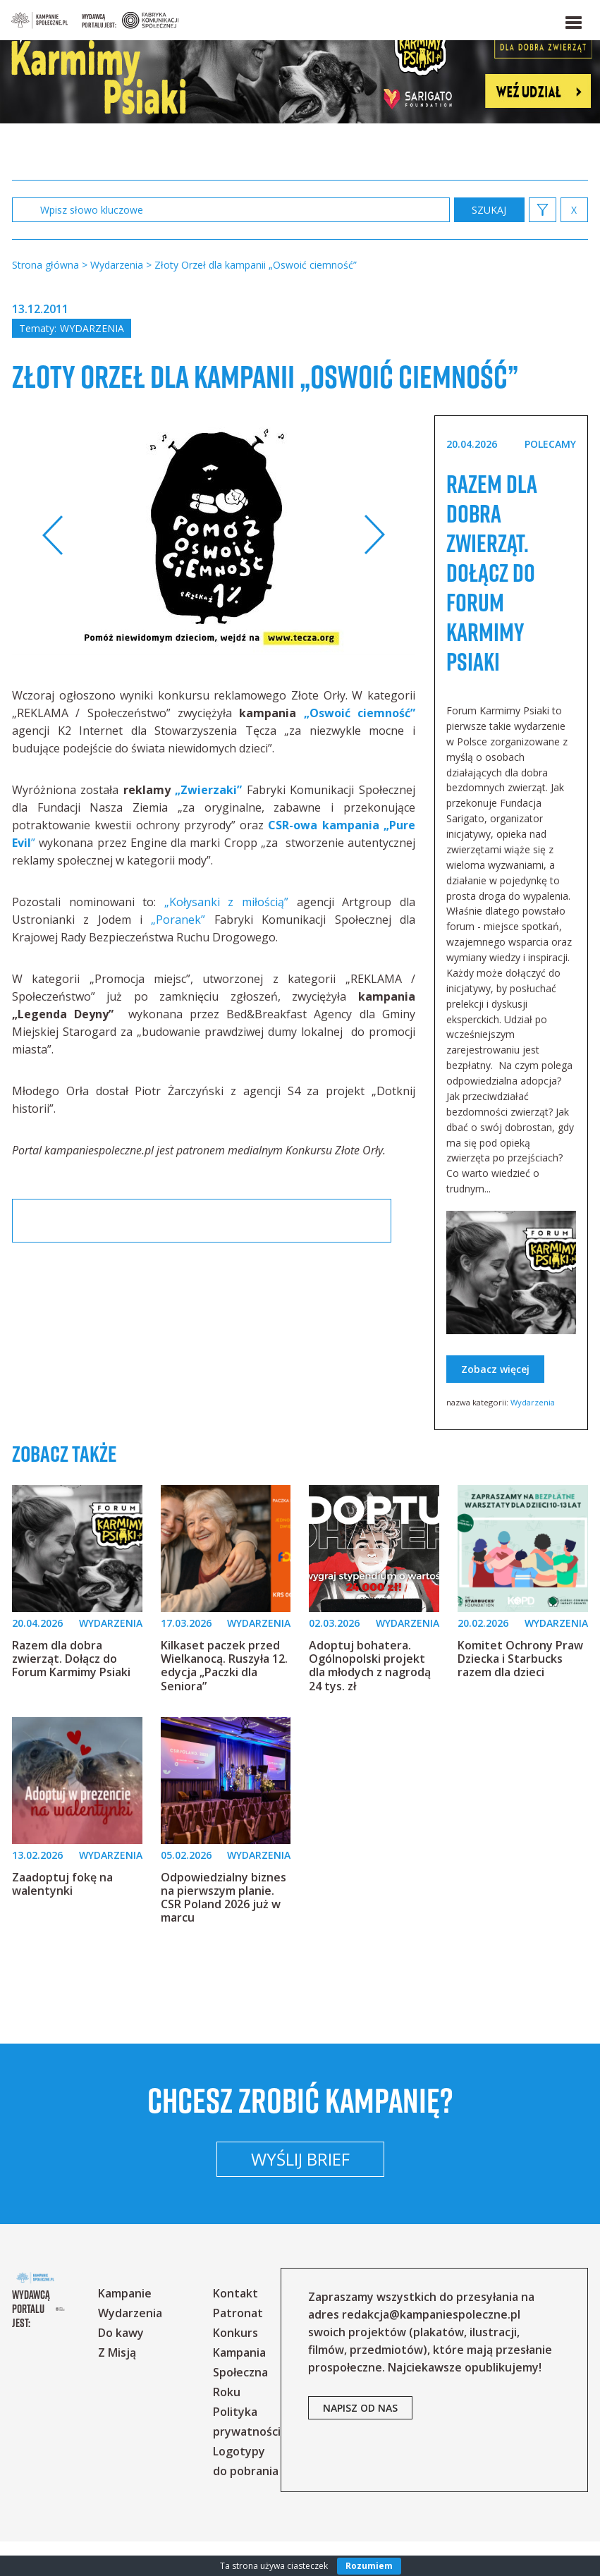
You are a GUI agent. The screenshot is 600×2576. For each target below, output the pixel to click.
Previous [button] (53, 570)
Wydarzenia (92, 328)
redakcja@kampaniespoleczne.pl (451, 2349)
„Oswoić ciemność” (359, 748)
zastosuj (489, 209)
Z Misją (137, 2387)
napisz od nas (380, 2460)
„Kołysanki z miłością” (226, 937)
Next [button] (374, 570)
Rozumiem (369, 2566)
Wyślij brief (300, 2193)
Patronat (258, 2347)
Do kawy (141, 2367)
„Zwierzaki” (208, 825)
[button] (572, 19)
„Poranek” (178, 955)
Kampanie (145, 2328)
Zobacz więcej (495, 1404)
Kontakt (255, 2328)
